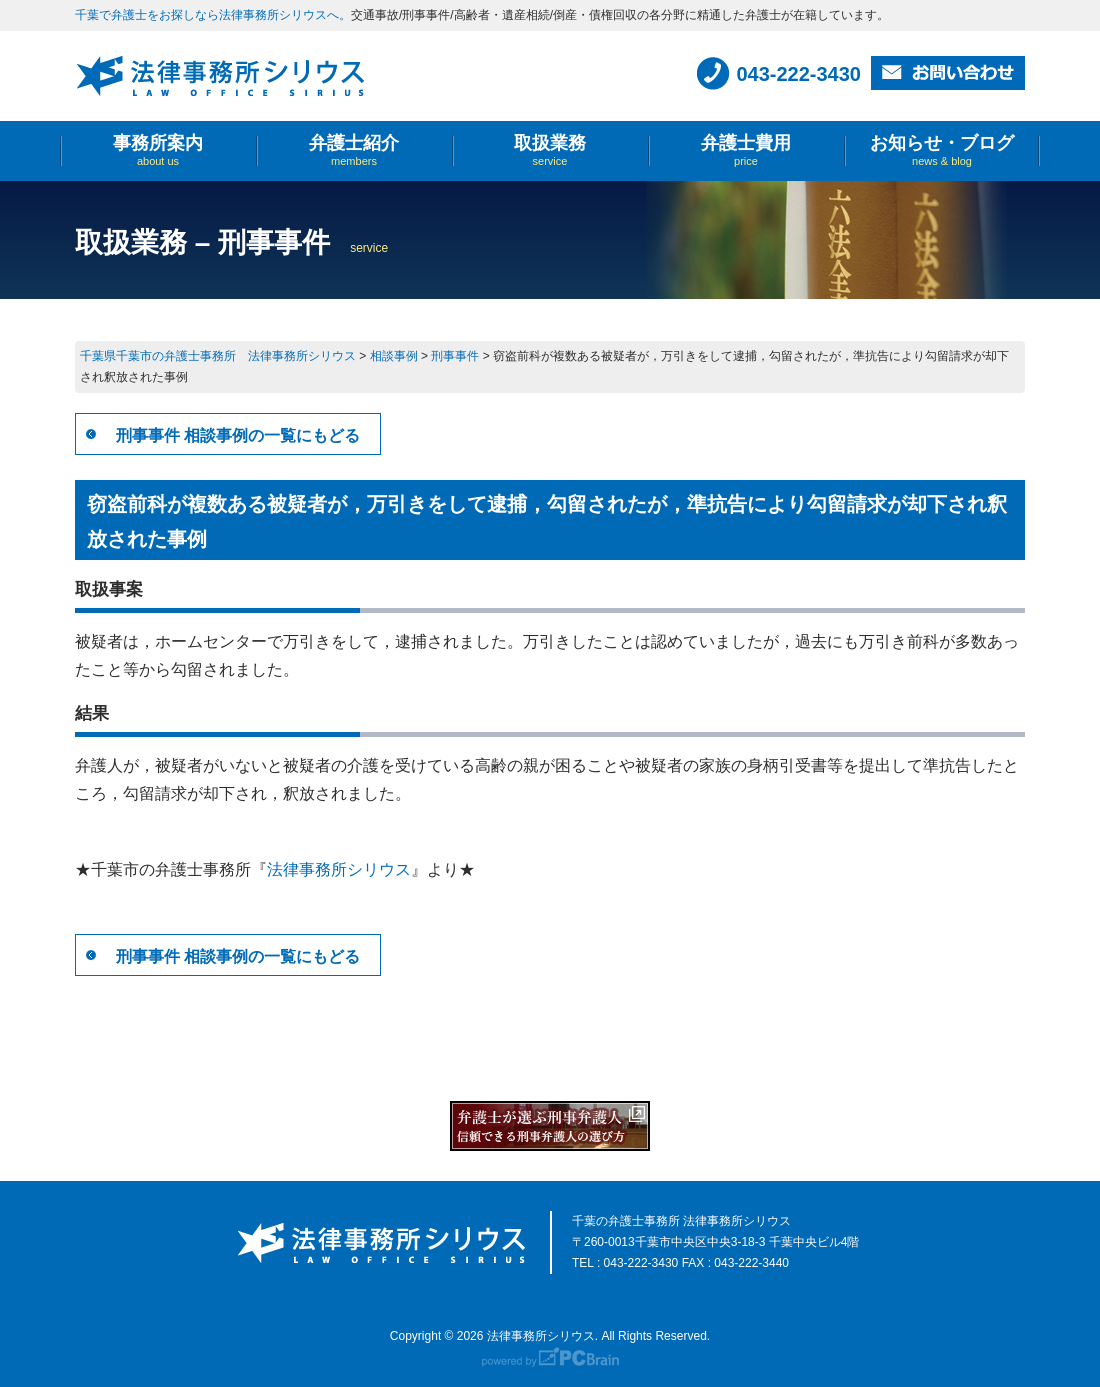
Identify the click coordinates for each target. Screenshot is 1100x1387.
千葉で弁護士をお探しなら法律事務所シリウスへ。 (213, 15)
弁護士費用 (746, 150)
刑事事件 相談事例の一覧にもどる (238, 435)
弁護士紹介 (354, 150)
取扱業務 (550, 150)
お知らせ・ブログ (942, 150)
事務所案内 (158, 150)
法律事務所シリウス (339, 869)
